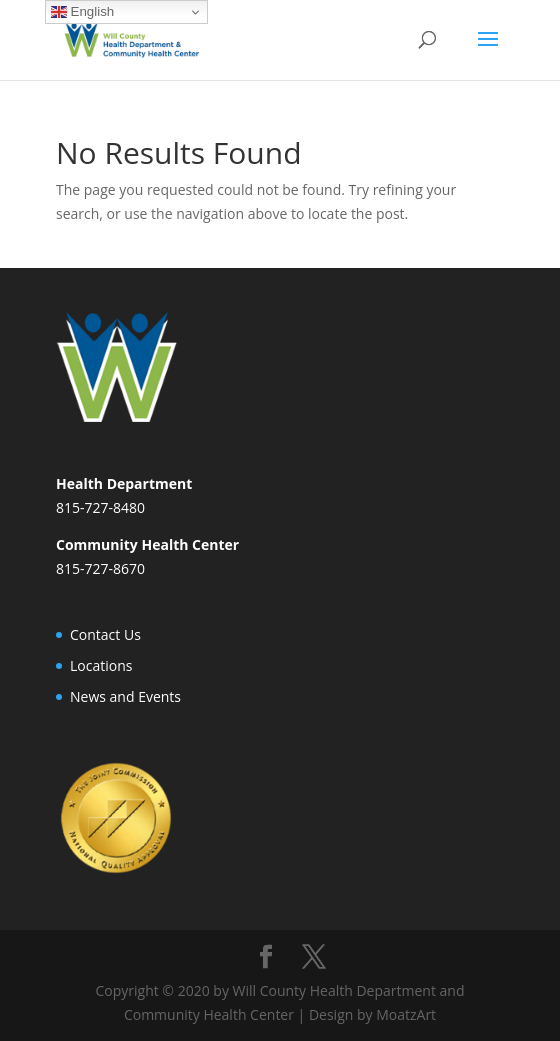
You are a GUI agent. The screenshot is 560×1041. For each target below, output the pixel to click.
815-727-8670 (100, 568)
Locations (101, 665)
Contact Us (105, 634)
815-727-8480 (100, 507)
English (82, 12)
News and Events (125, 696)
